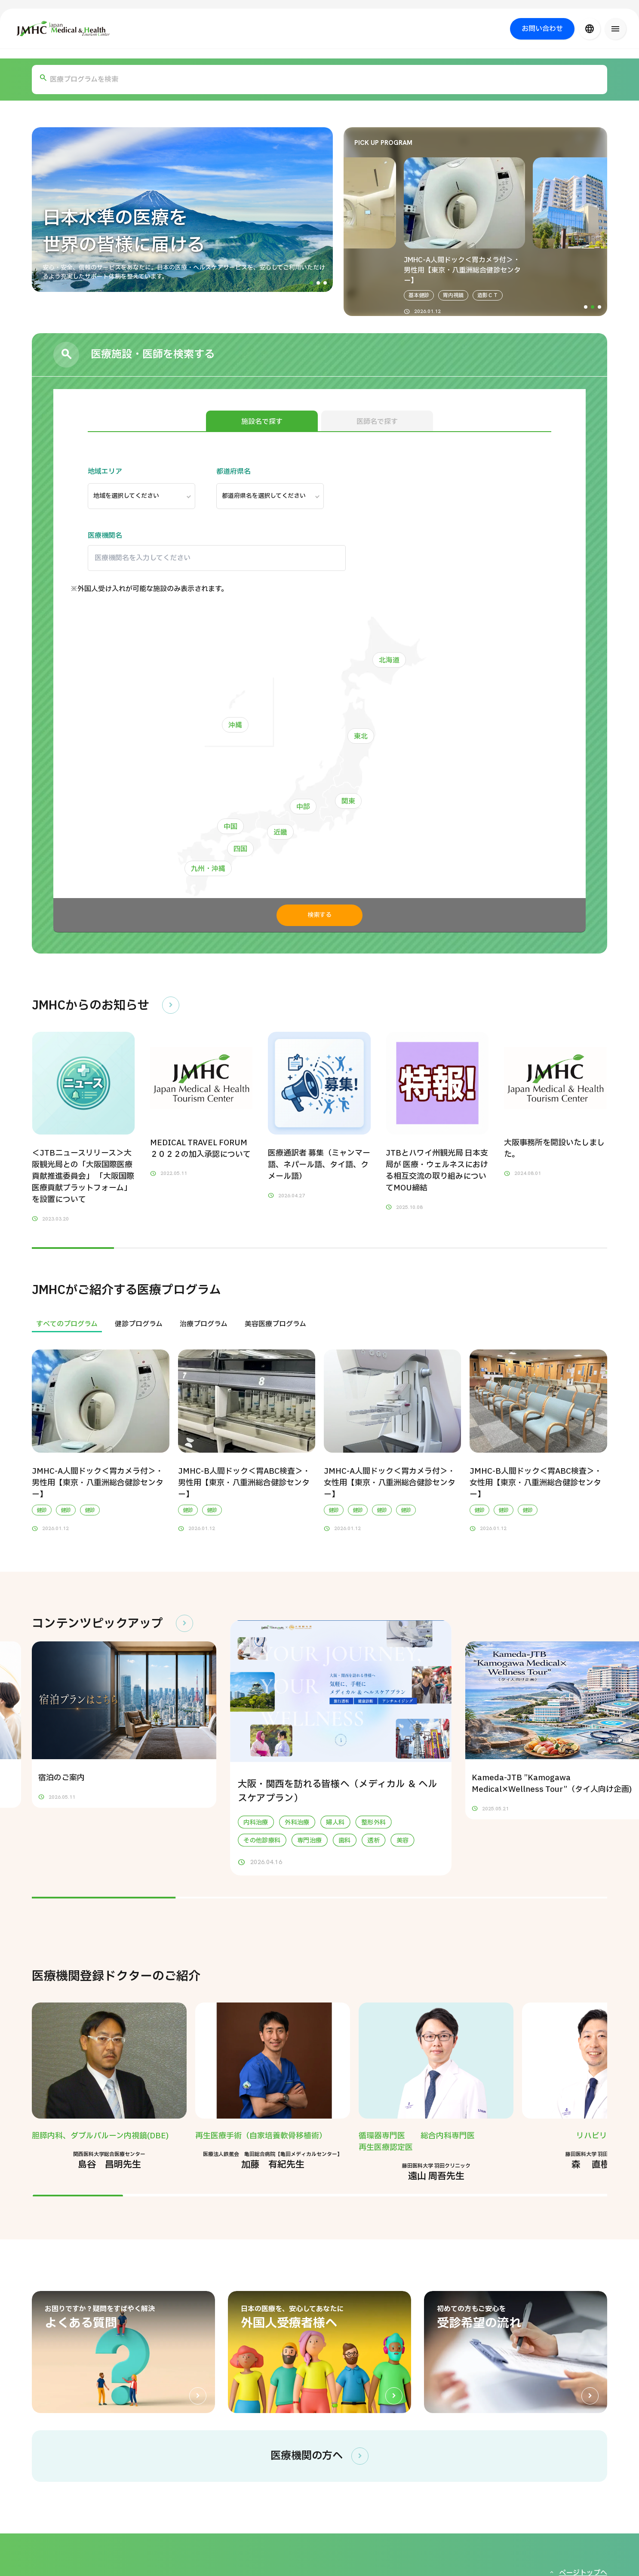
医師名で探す (377, 422)
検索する (319, 915)
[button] (311, 283)
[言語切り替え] (589, 29)
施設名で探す (262, 422)
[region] (319, 1324)
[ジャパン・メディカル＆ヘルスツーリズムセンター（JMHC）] (63, 28)
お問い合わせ (542, 29)
